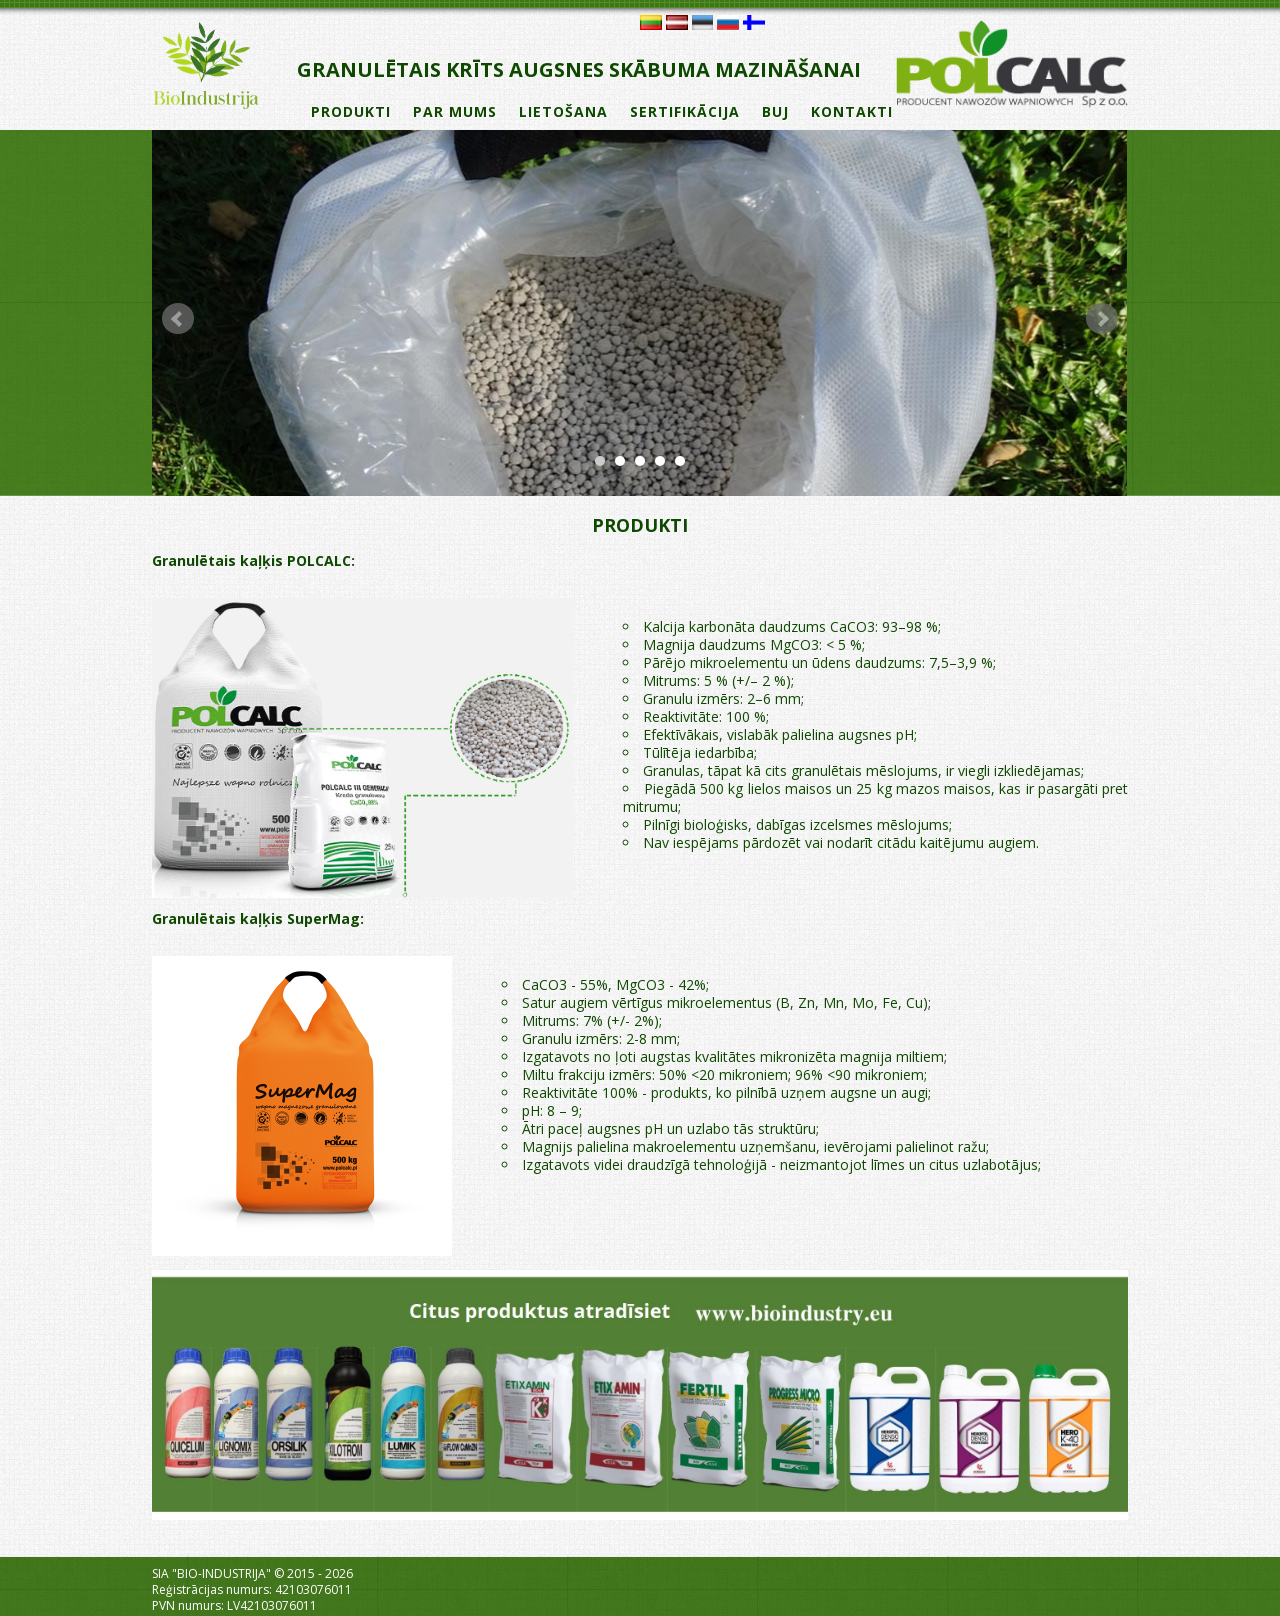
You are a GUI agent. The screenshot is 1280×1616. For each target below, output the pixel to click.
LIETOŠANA (563, 111)
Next (1102, 319)
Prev (178, 319)
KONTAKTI (852, 111)
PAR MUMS (455, 111)
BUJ (775, 111)
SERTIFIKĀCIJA (685, 111)
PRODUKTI (351, 111)
